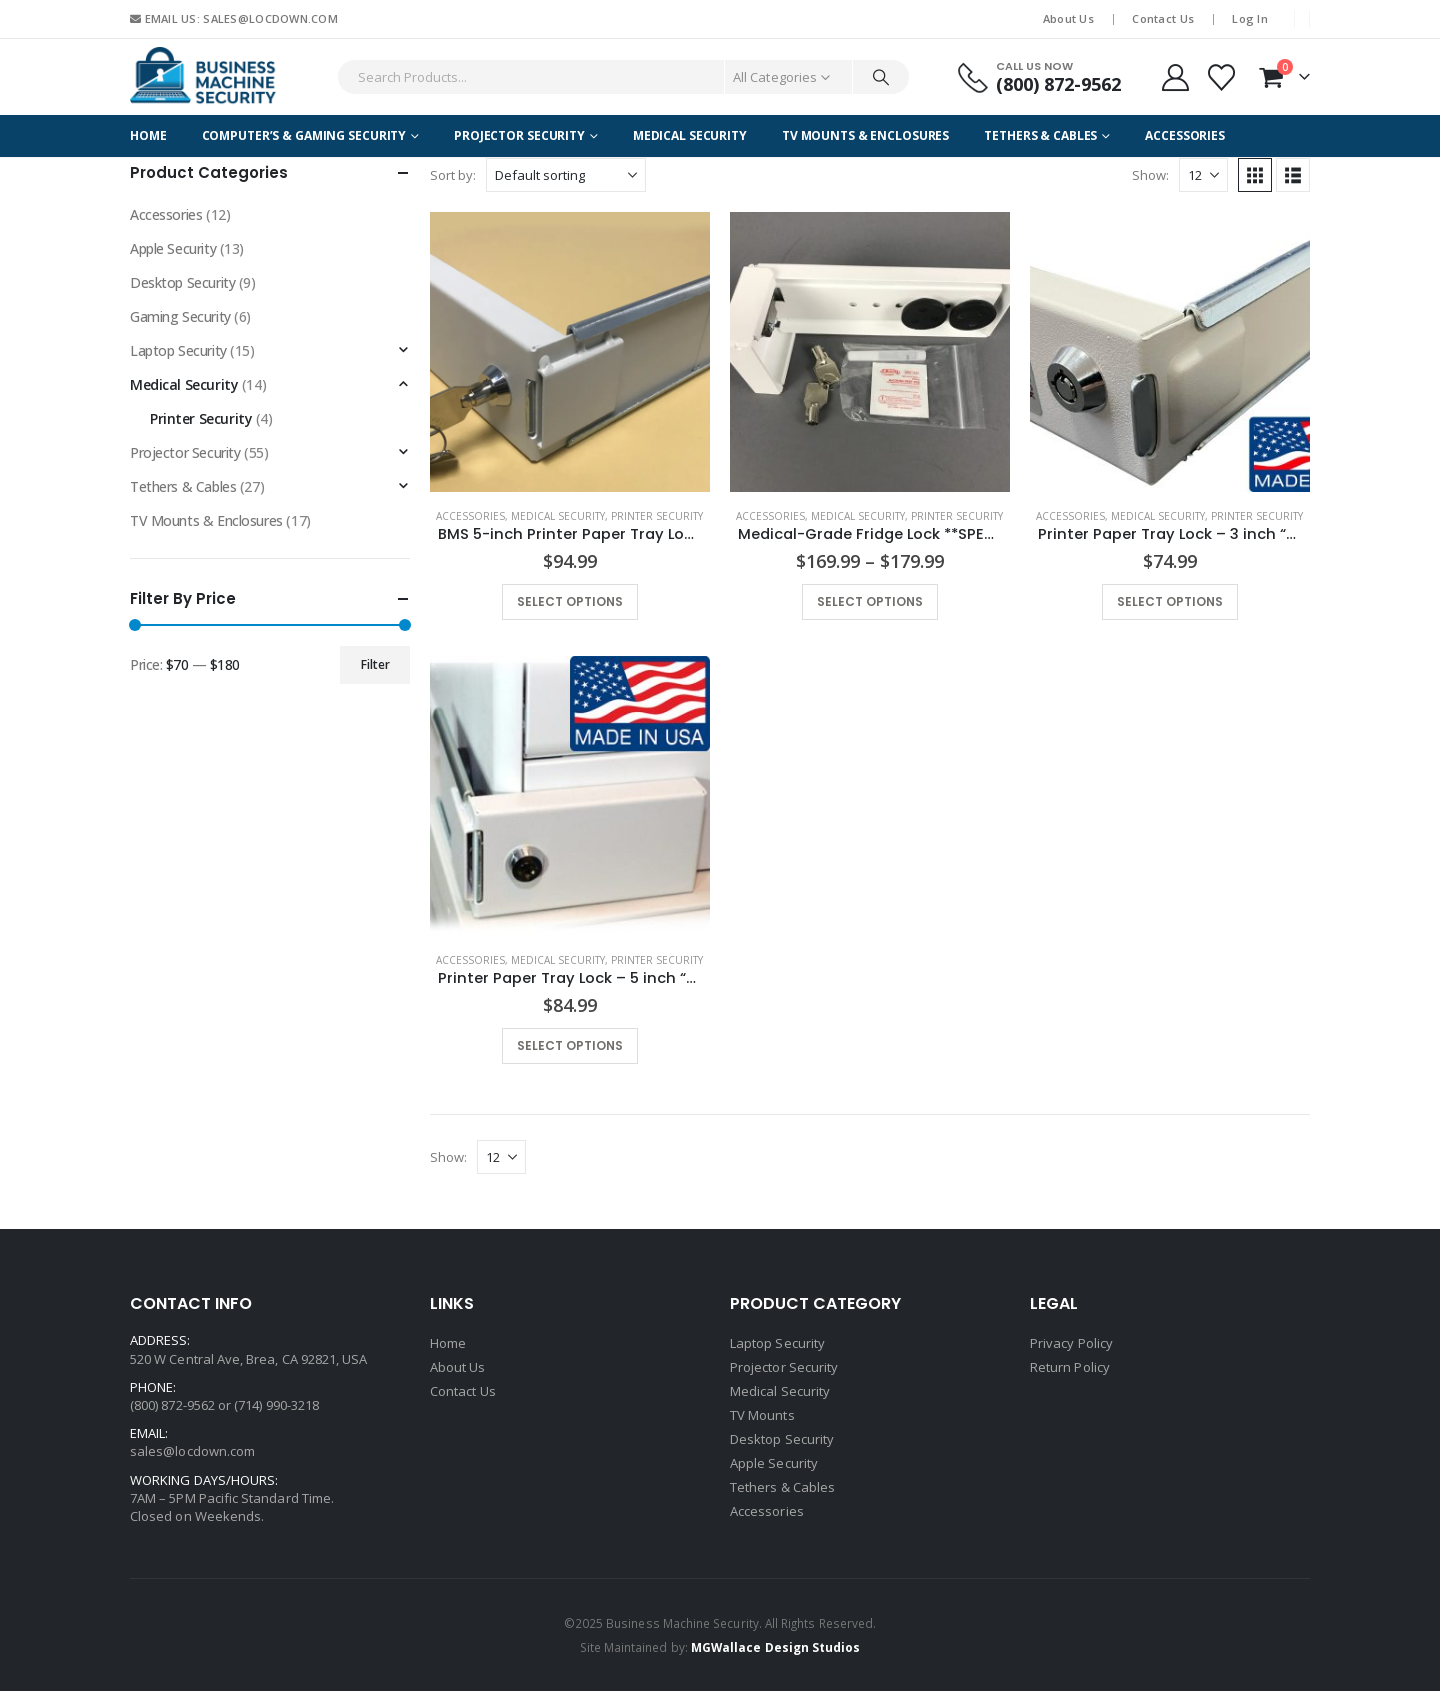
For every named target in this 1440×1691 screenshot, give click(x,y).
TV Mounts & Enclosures (865, 135)
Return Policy (1070, 1367)
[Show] (1203, 175)
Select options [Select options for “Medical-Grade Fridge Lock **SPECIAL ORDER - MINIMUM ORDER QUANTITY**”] (870, 601)
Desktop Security (182, 282)
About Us (1068, 18)
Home (148, 135)
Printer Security (657, 516)
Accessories (1185, 135)
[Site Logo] (205, 77)
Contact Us (1163, 18)
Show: (1150, 175)
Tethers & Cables (1040, 135)
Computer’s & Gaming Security (304, 135)
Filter (375, 664)
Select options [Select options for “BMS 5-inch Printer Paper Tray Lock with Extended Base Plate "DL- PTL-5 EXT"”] (570, 601)
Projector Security (519, 135)
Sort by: (453, 175)
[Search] (881, 77)
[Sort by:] (566, 175)
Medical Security (690, 135)
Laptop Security (178, 350)
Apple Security (173, 248)
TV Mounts (762, 1415)
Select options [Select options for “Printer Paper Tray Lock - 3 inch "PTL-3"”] (1170, 601)
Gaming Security (180, 316)
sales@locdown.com (192, 1451)
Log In (1250, 18)
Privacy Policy (1071, 1343)
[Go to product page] (570, 352)
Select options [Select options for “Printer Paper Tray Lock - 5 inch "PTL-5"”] (570, 1045)
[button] (1255, 175)
